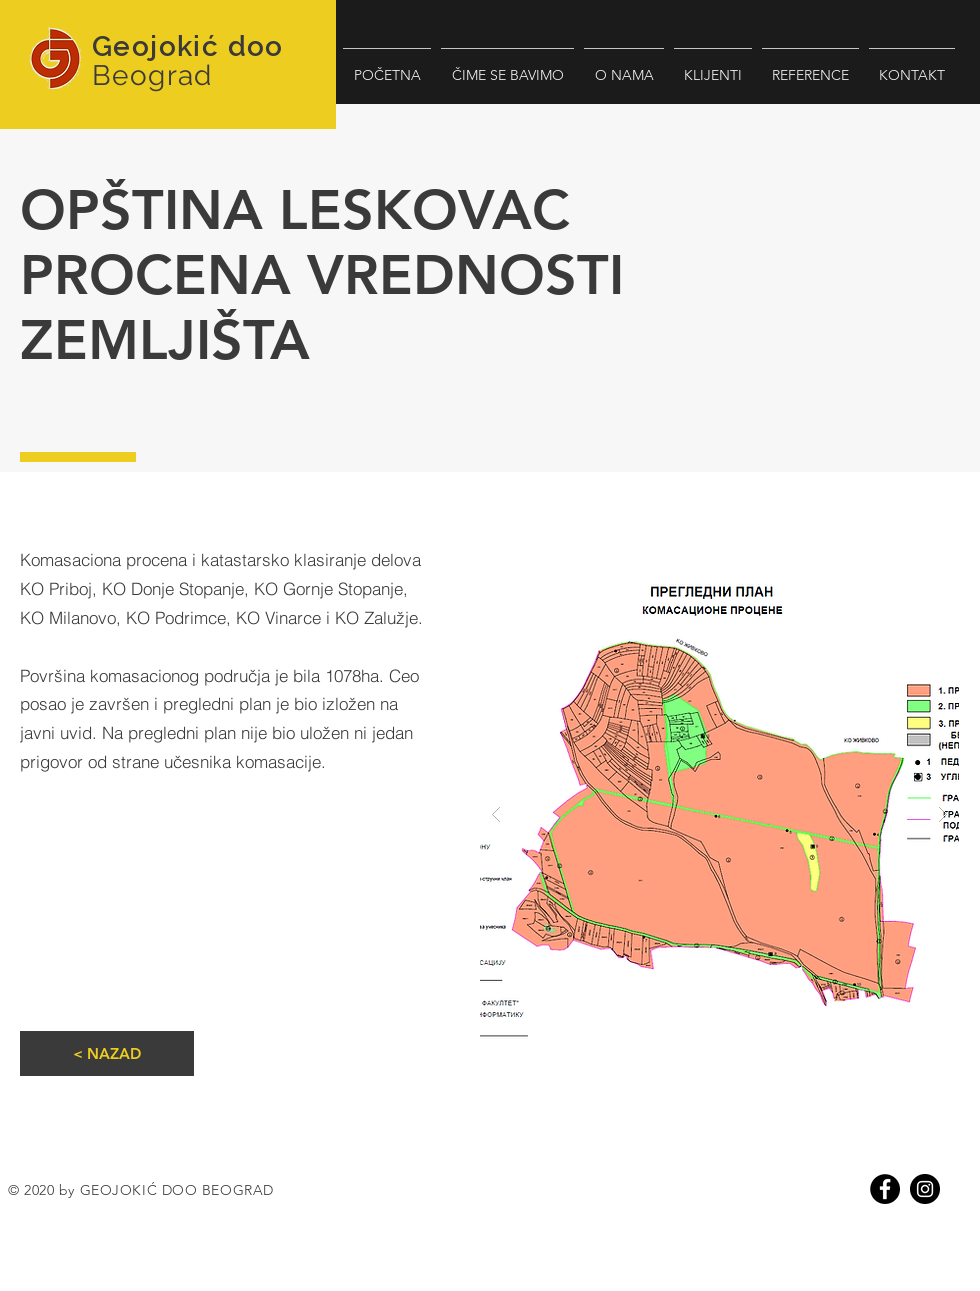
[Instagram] (925, 1189)
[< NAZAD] (107, 1053)
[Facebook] (885, 1189)
